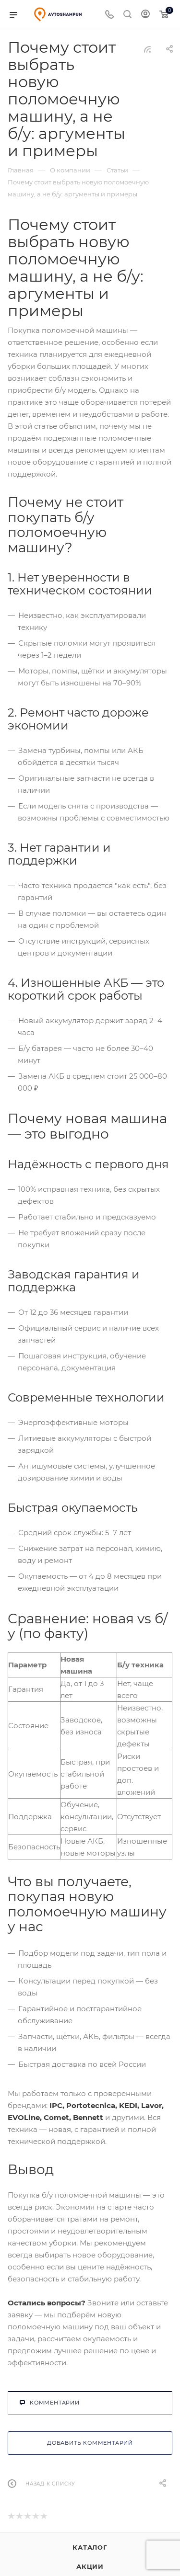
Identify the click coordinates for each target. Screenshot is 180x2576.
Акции (90, 2566)
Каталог (90, 2547)
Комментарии (50, 2402)
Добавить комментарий (90, 2442)
